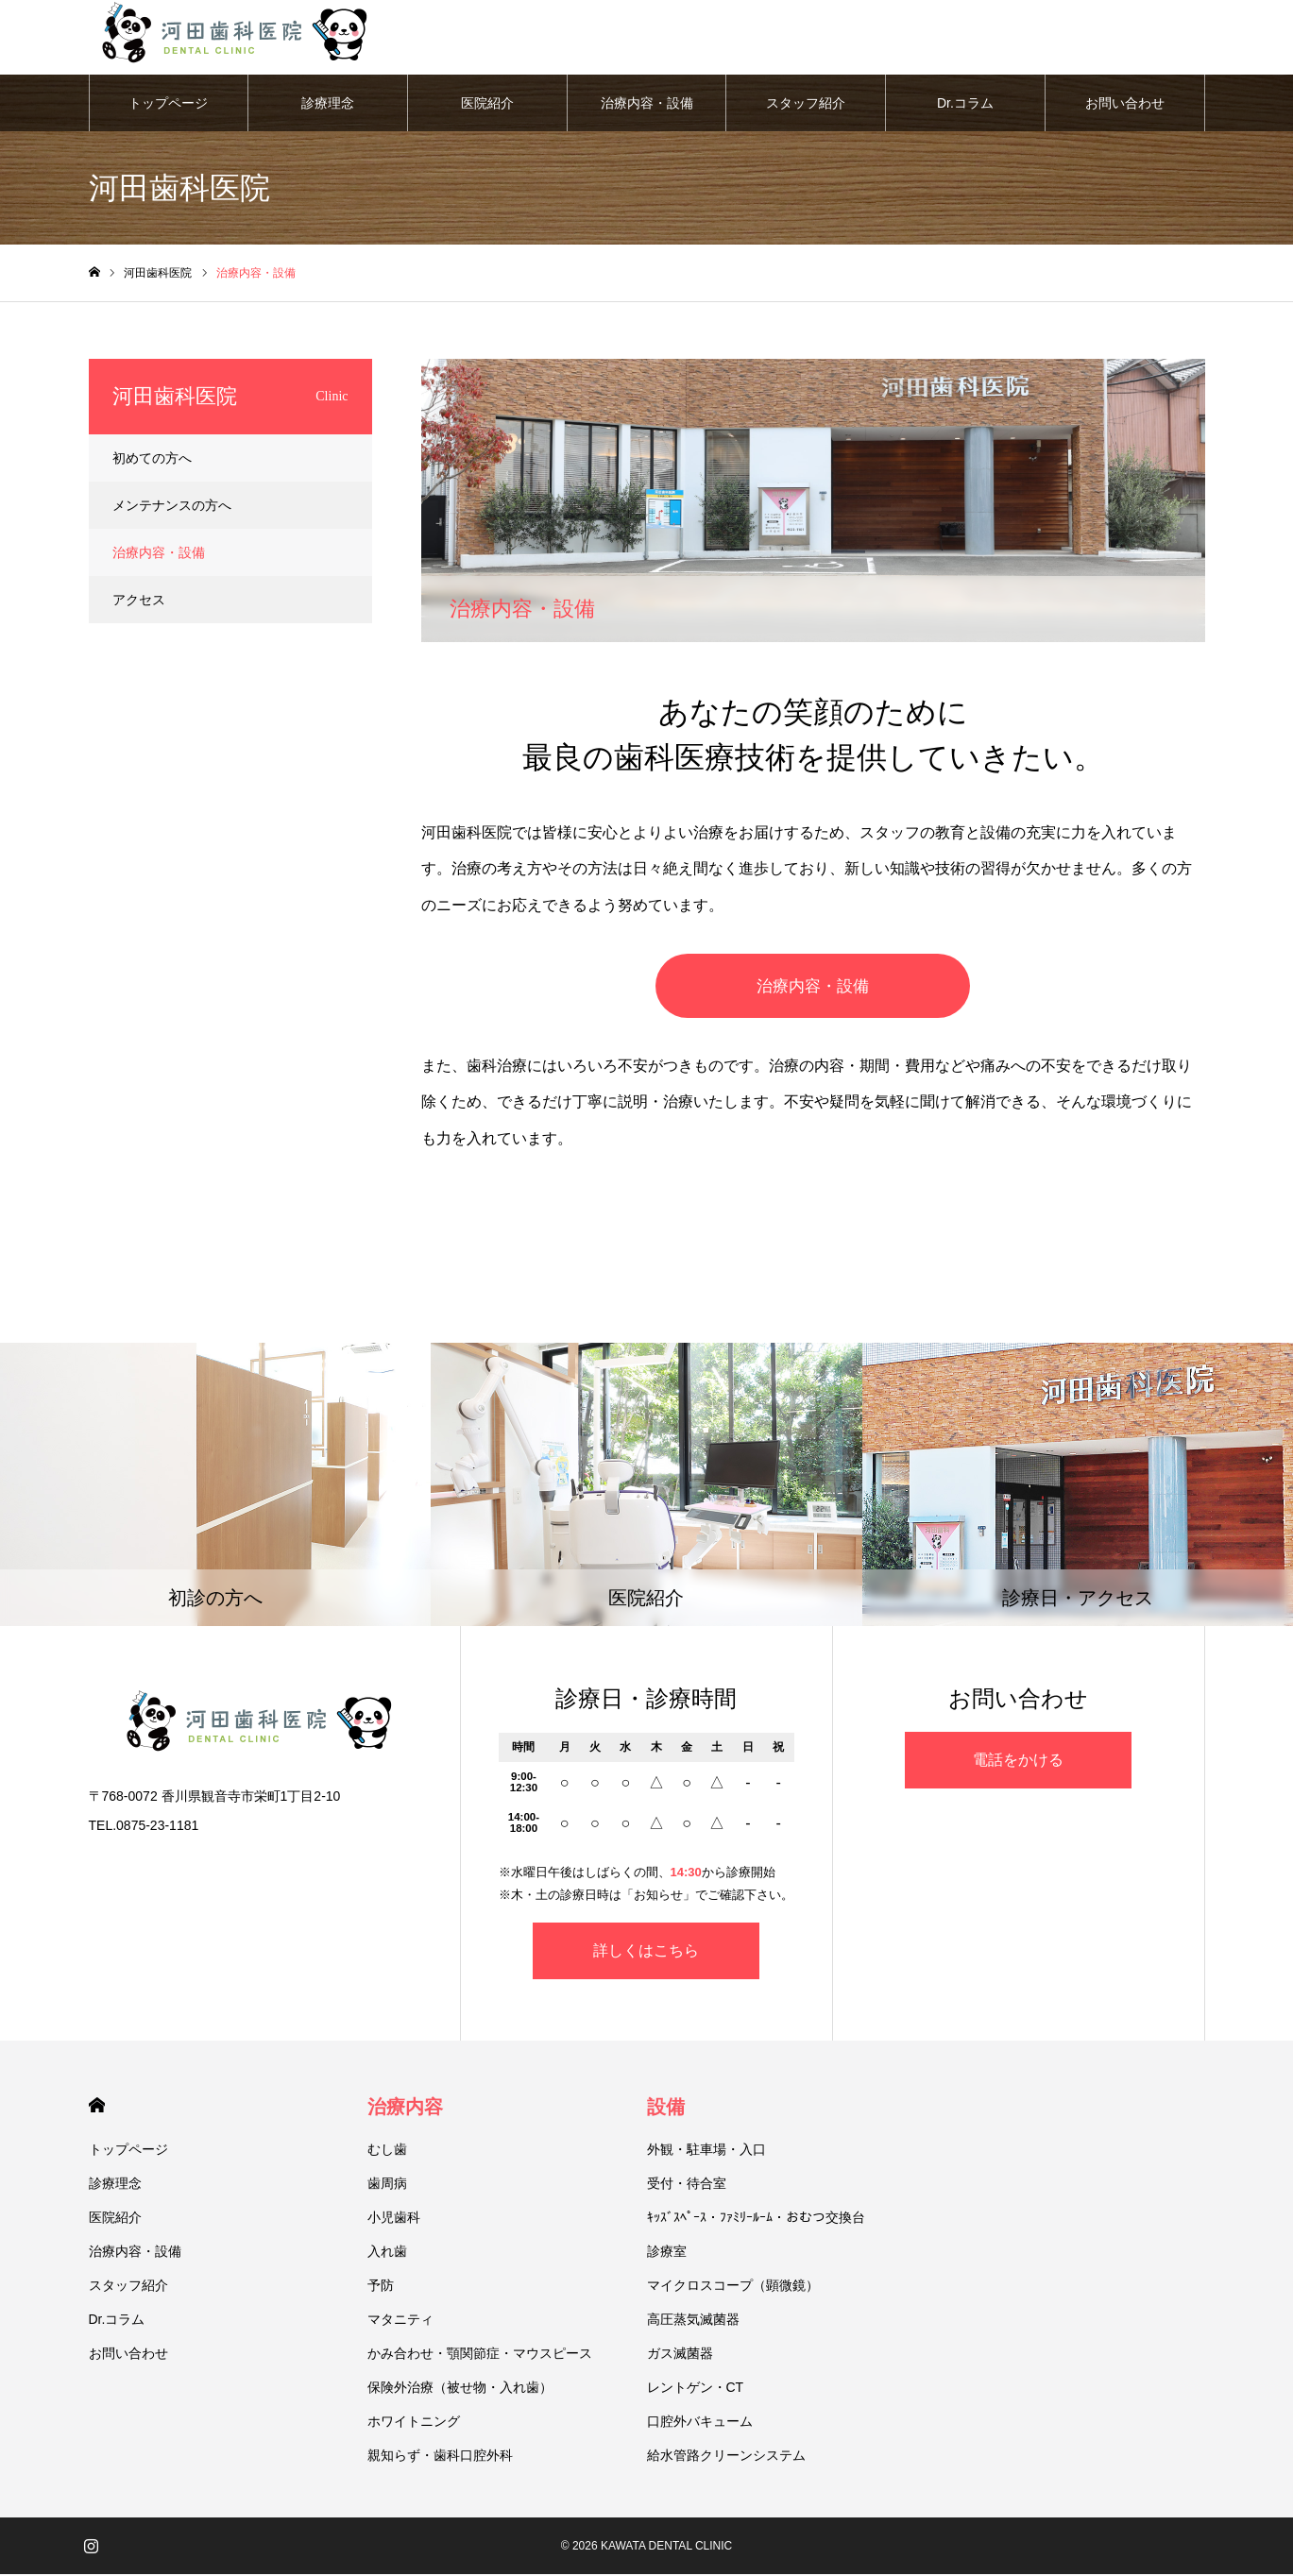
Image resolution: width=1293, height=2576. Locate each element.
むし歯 (387, 2151)
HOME (97, 2107)
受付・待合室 (686, 2185)
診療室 (667, 2253)
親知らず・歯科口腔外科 (440, 2457)
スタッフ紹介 (805, 103)
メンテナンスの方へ (171, 506)
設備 (666, 2108)
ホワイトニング (413, 2423)
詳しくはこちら (646, 1952)
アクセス (138, 600)
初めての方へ (152, 458)
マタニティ (400, 2321)
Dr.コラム (965, 103)
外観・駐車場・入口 (706, 2151)
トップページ (168, 103)
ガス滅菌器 (680, 2355)
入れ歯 (387, 2253)
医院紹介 (487, 103)
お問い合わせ (1125, 103)
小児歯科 (393, 2219)
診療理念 (327, 103)
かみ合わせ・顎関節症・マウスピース (479, 2355)
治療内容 (405, 2108)
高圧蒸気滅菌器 (693, 2321)
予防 (380, 2287)
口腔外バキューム (700, 2423)
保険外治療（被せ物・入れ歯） (460, 2389)
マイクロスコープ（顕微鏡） (733, 2287)
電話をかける (1018, 1762)
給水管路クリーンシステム (726, 2457)
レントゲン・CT (695, 2389)
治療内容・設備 (647, 103)
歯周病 (387, 2185)
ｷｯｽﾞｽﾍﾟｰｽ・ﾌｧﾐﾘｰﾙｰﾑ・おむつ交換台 (756, 2219)
